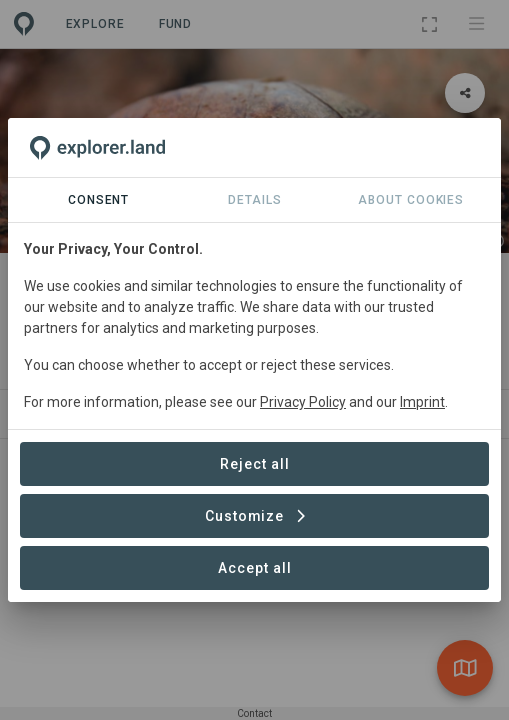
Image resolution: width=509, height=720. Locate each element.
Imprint (422, 402)
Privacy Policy (303, 402)
